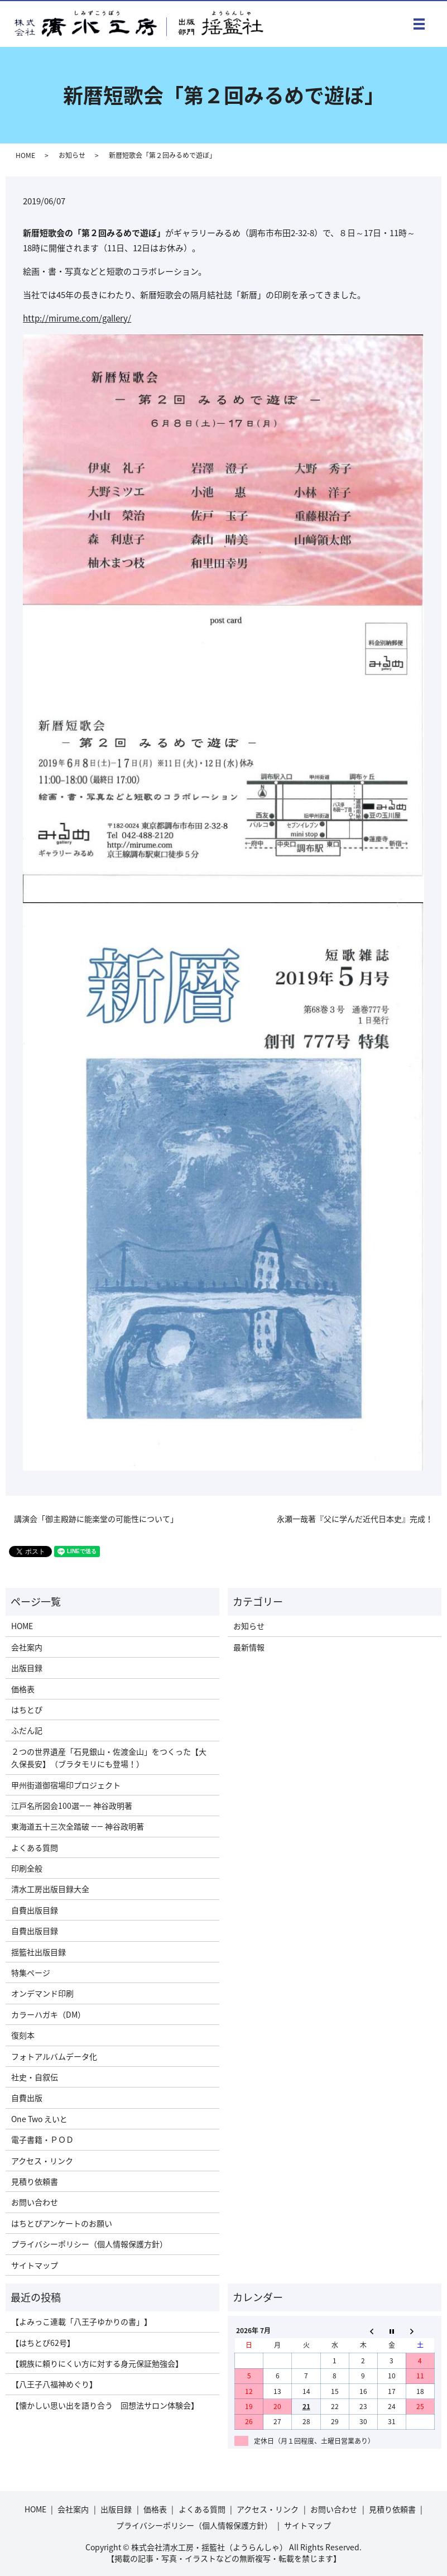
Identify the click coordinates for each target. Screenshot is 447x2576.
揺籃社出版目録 (38, 1951)
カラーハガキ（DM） (48, 2014)
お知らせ (72, 155)
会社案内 (26, 1647)
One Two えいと (39, 2118)
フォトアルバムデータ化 (54, 2056)
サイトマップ (34, 2265)
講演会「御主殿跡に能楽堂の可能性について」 (96, 1519)
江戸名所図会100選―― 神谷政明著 (71, 1805)
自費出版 (26, 2097)
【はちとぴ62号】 (43, 2342)
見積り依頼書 (34, 2181)
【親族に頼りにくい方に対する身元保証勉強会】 (97, 2363)
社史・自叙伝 (34, 2076)
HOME (25, 155)
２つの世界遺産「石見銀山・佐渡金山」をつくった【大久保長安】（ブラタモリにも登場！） (108, 1757)
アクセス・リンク (42, 2160)
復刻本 (23, 2035)
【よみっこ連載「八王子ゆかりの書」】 (81, 2321)
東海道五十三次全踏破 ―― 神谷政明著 (77, 1826)
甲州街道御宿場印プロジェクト (66, 1784)
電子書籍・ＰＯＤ (42, 2139)
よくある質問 (34, 1847)
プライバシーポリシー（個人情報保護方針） (89, 2243)
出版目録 (26, 1667)
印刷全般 (26, 1868)
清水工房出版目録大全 (50, 1888)
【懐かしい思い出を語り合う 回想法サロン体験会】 (105, 2405)
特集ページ (30, 1972)
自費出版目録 (34, 1910)
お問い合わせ (34, 2202)
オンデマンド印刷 (42, 1993)
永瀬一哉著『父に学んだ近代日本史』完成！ (355, 1519)
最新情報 (249, 1647)
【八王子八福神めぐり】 (54, 2384)
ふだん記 (26, 1730)
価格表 (23, 1688)
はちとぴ (26, 1709)
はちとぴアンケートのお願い (61, 2223)
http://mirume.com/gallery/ (77, 318)
